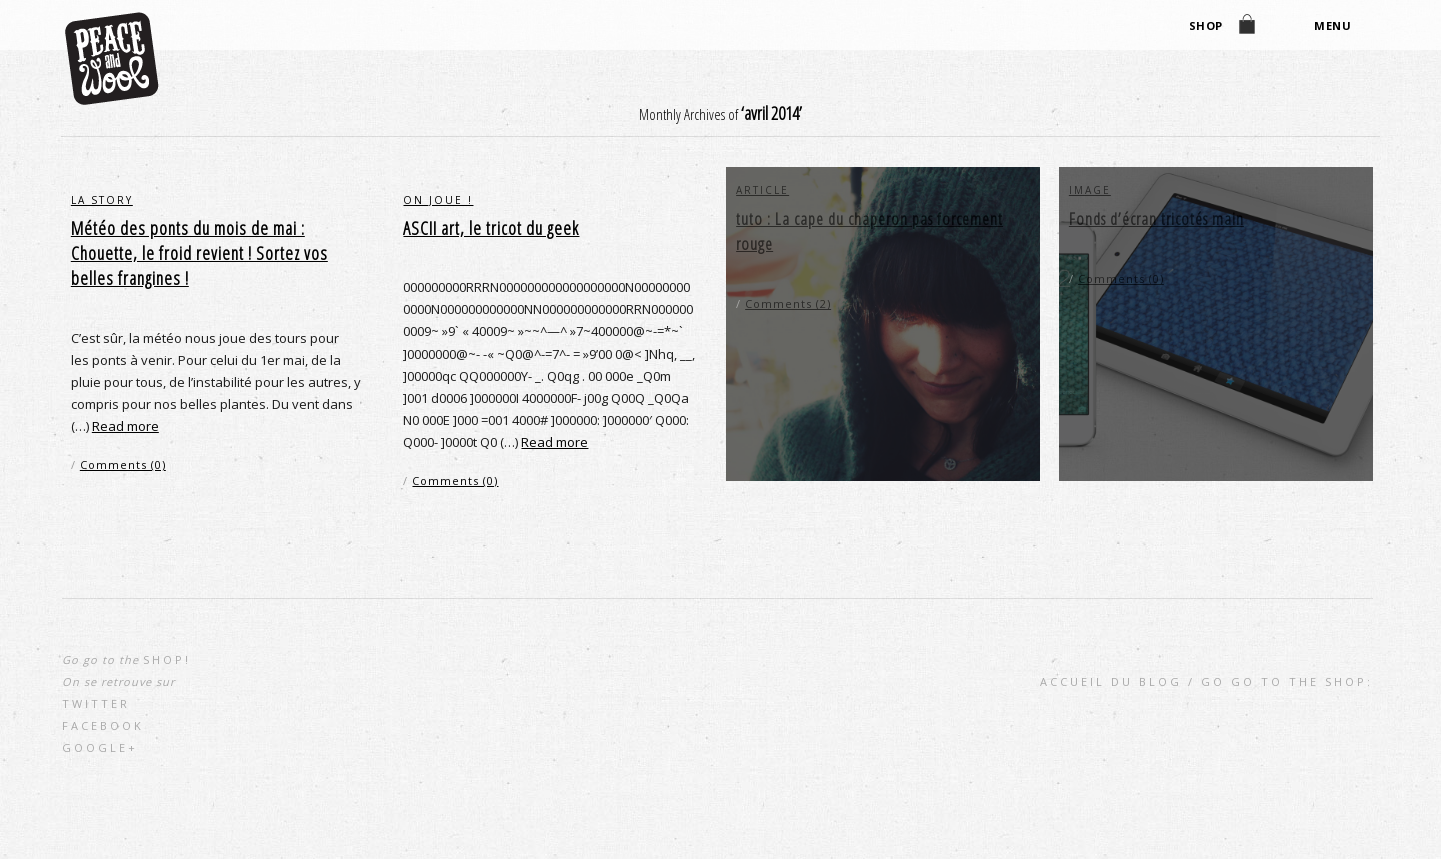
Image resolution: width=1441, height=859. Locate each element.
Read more (125, 426)
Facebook (103, 725)
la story (102, 200)
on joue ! (438, 200)
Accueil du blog (1111, 681)
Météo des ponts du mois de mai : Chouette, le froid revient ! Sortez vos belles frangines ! (199, 253)
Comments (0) (123, 464)
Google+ (100, 747)
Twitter (96, 703)
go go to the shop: (1287, 681)
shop (1204, 26)
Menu (1329, 26)
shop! (167, 659)
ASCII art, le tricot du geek (491, 228)
